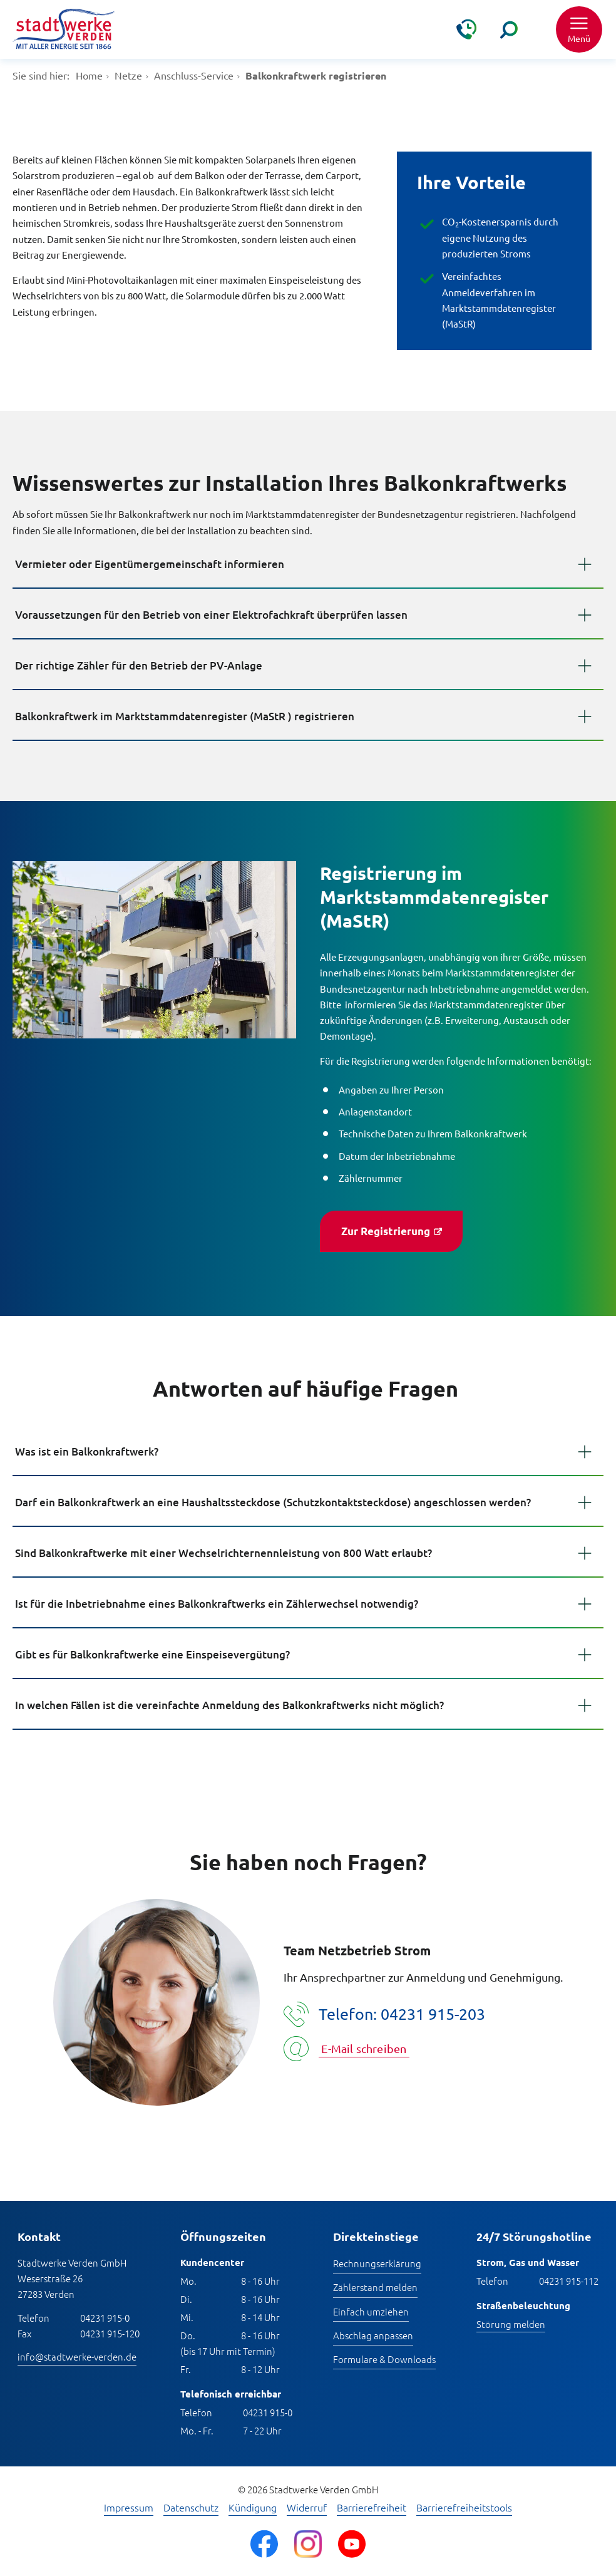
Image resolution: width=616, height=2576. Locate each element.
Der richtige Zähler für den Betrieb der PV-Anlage (138, 665)
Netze (128, 75)
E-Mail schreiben (363, 2048)
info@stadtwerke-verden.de (77, 2356)
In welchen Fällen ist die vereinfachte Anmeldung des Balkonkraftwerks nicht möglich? (229, 1705)
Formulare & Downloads (384, 2359)
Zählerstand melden (375, 2287)
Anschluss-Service (194, 75)
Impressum (128, 2508)
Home (89, 75)
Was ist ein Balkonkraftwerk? (86, 1451)
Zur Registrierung (385, 1231)
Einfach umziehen (371, 2311)
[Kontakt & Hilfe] (466, 29)
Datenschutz (190, 2508)
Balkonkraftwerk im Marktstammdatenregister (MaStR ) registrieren (184, 716)
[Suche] (508, 29)
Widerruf (307, 2508)
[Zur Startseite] (64, 29)
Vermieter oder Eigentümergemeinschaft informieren (149, 564)
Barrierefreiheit (371, 2508)
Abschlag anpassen (373, 2335)
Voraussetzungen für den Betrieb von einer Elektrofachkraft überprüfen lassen (211, 615)
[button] (579, 29)
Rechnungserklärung (377, 2263)
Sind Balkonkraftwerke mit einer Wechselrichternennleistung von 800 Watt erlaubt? (223, 1553)
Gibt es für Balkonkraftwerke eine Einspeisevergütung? (152, 1654)
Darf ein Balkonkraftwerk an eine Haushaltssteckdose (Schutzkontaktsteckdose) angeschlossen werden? (273, 1502)
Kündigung (252, 2508)
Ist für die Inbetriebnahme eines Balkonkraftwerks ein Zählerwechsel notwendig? (216, 1603)
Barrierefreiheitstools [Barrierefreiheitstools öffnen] (464, 2508)
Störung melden (510, 2323)
